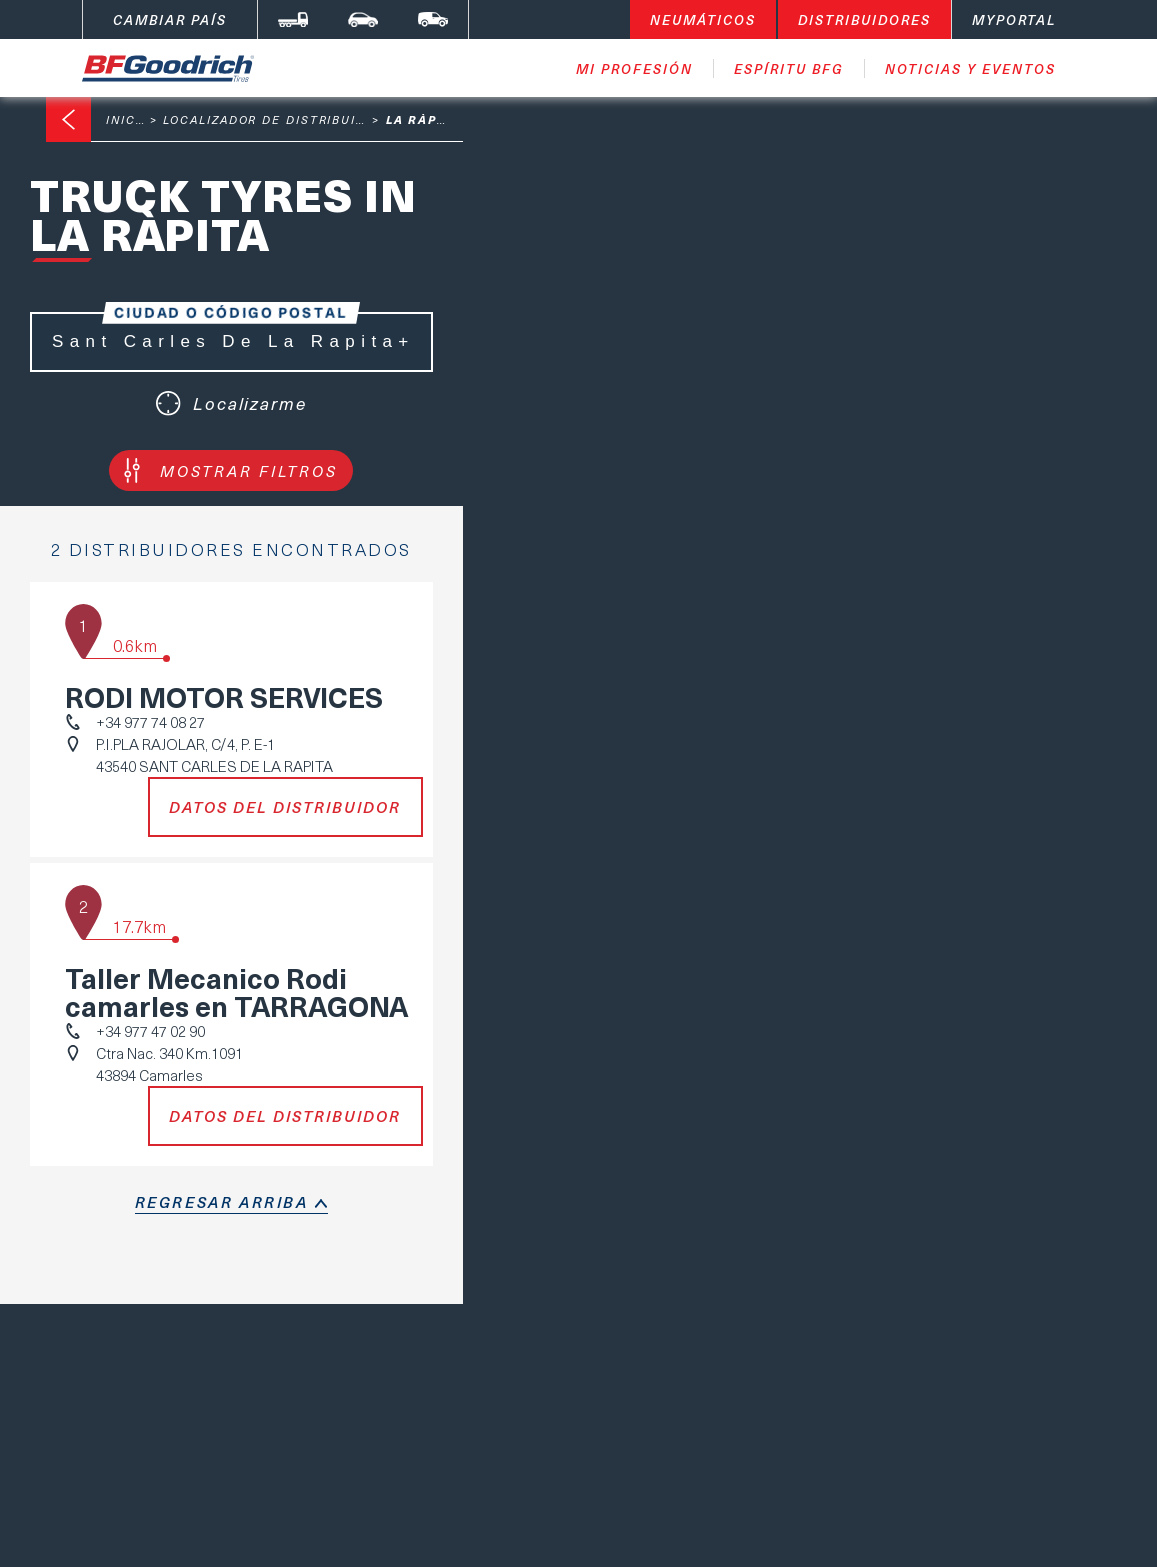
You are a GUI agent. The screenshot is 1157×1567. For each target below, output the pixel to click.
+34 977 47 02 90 (150, 1031)
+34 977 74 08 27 (150, 722)
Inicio (128, 119)
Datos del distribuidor (285, 807)
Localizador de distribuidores (282, 119)
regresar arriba (222, 1202)
